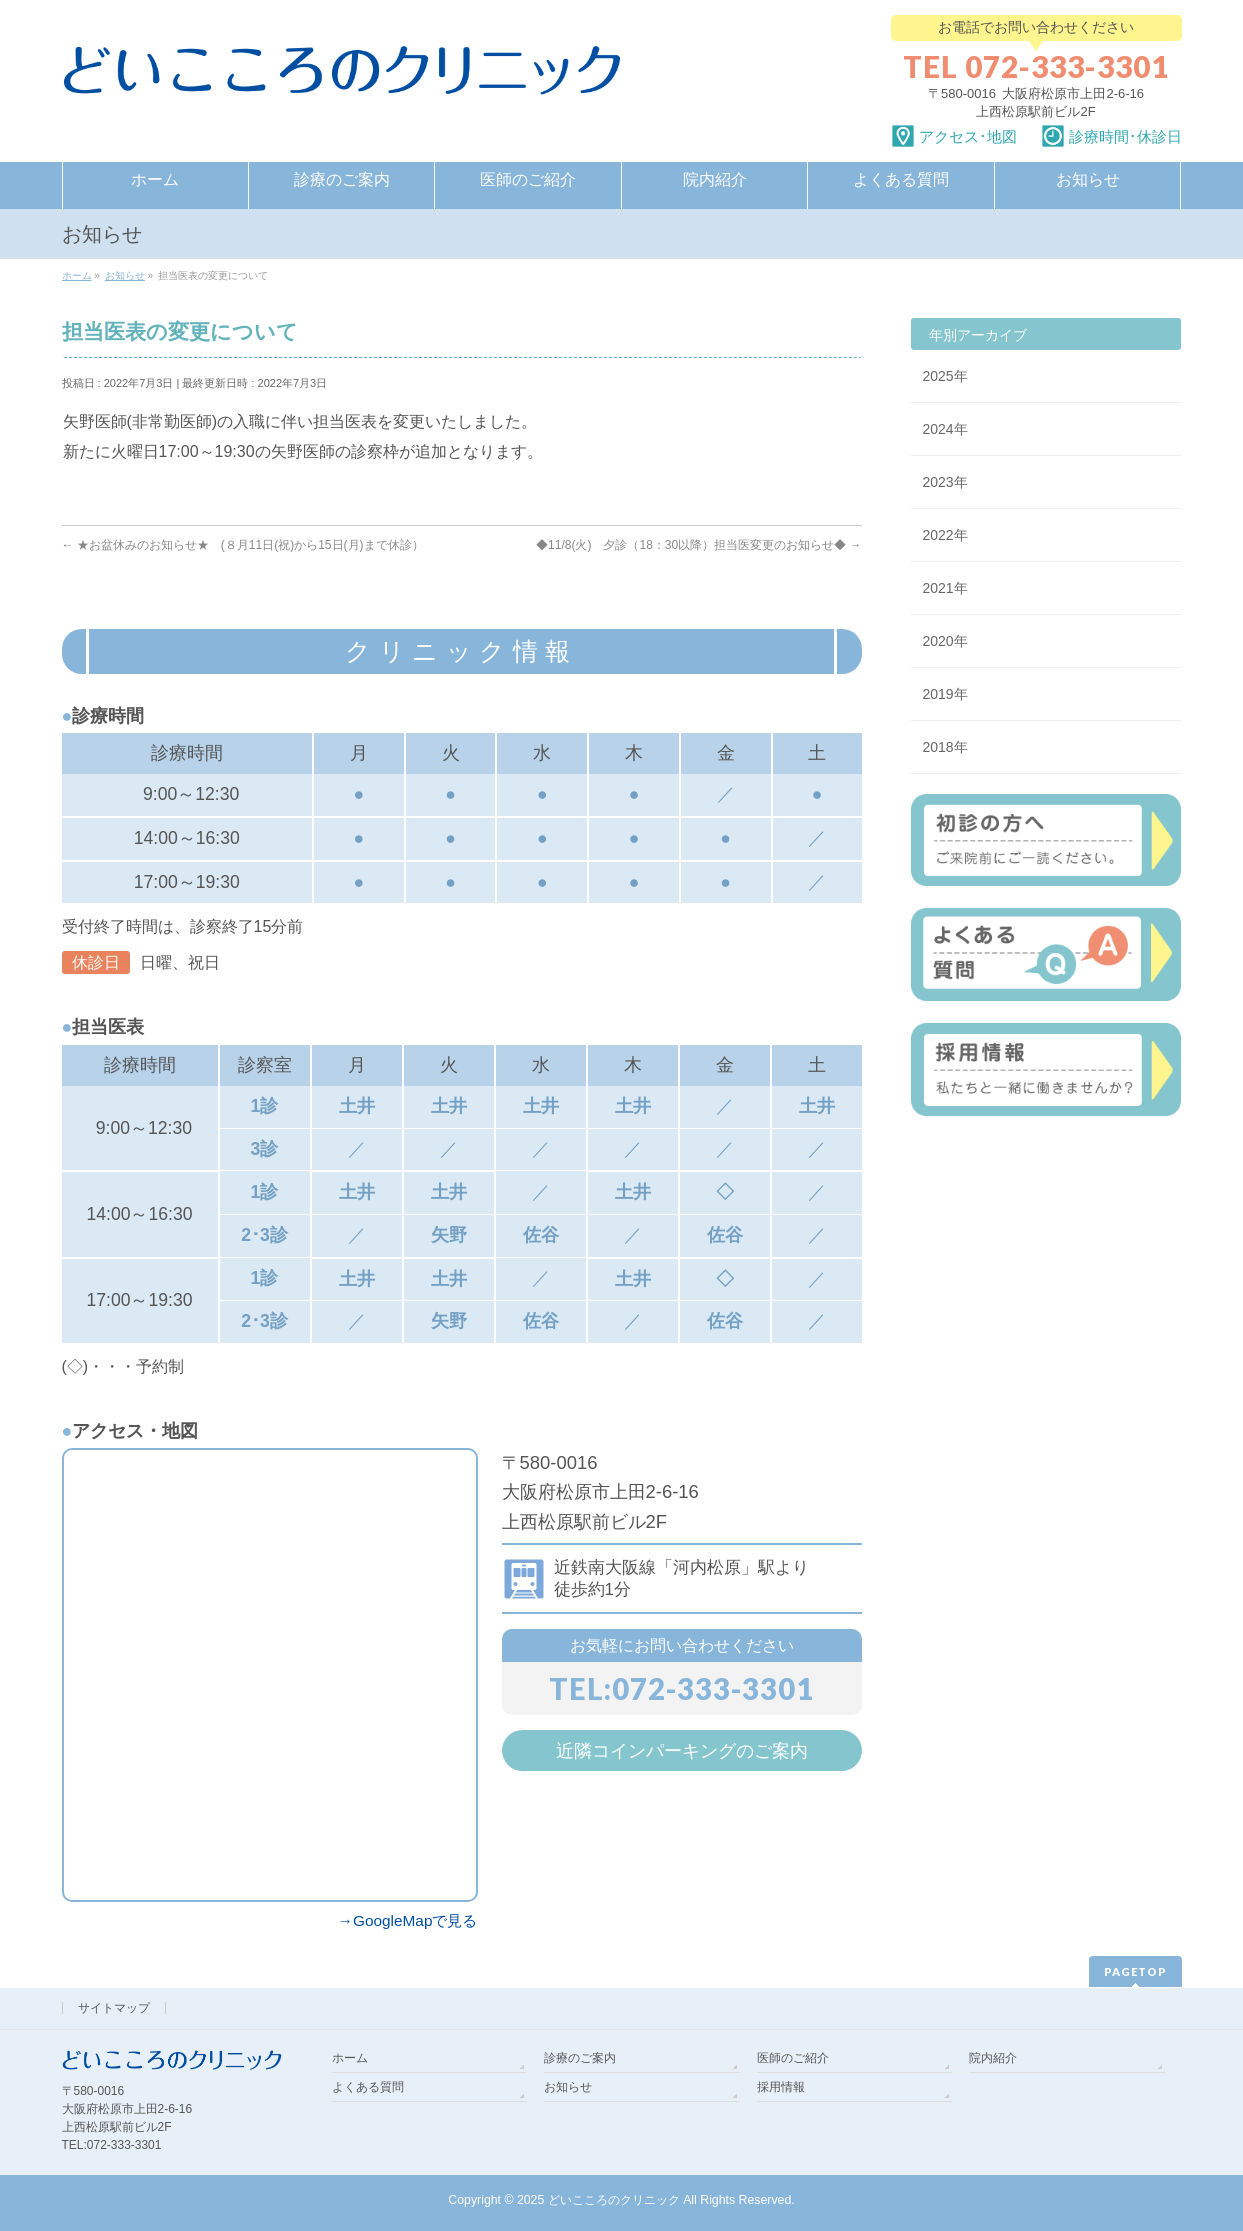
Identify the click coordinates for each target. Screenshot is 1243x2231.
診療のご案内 (580, 2058)
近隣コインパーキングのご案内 (682, 1750)
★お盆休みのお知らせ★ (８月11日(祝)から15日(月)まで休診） (243, 545)
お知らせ (568, 2087)
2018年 (945, 747)
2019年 (945, 694)
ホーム (350, 2058)
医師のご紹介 (793, 2058)
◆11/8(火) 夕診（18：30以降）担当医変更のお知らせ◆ (698, 545)
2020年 (945, 641)
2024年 (945, 429)
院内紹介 (993, 2058)
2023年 (945, 482)
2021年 (945, 588)
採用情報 (781, 2087)
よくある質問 (368, 2087)
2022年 (945, 535)
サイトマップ (114, 2008)
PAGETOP (1135, 1971)
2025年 (945, 376)
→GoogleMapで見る (408, 1920)
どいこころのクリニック (614, 2200)
